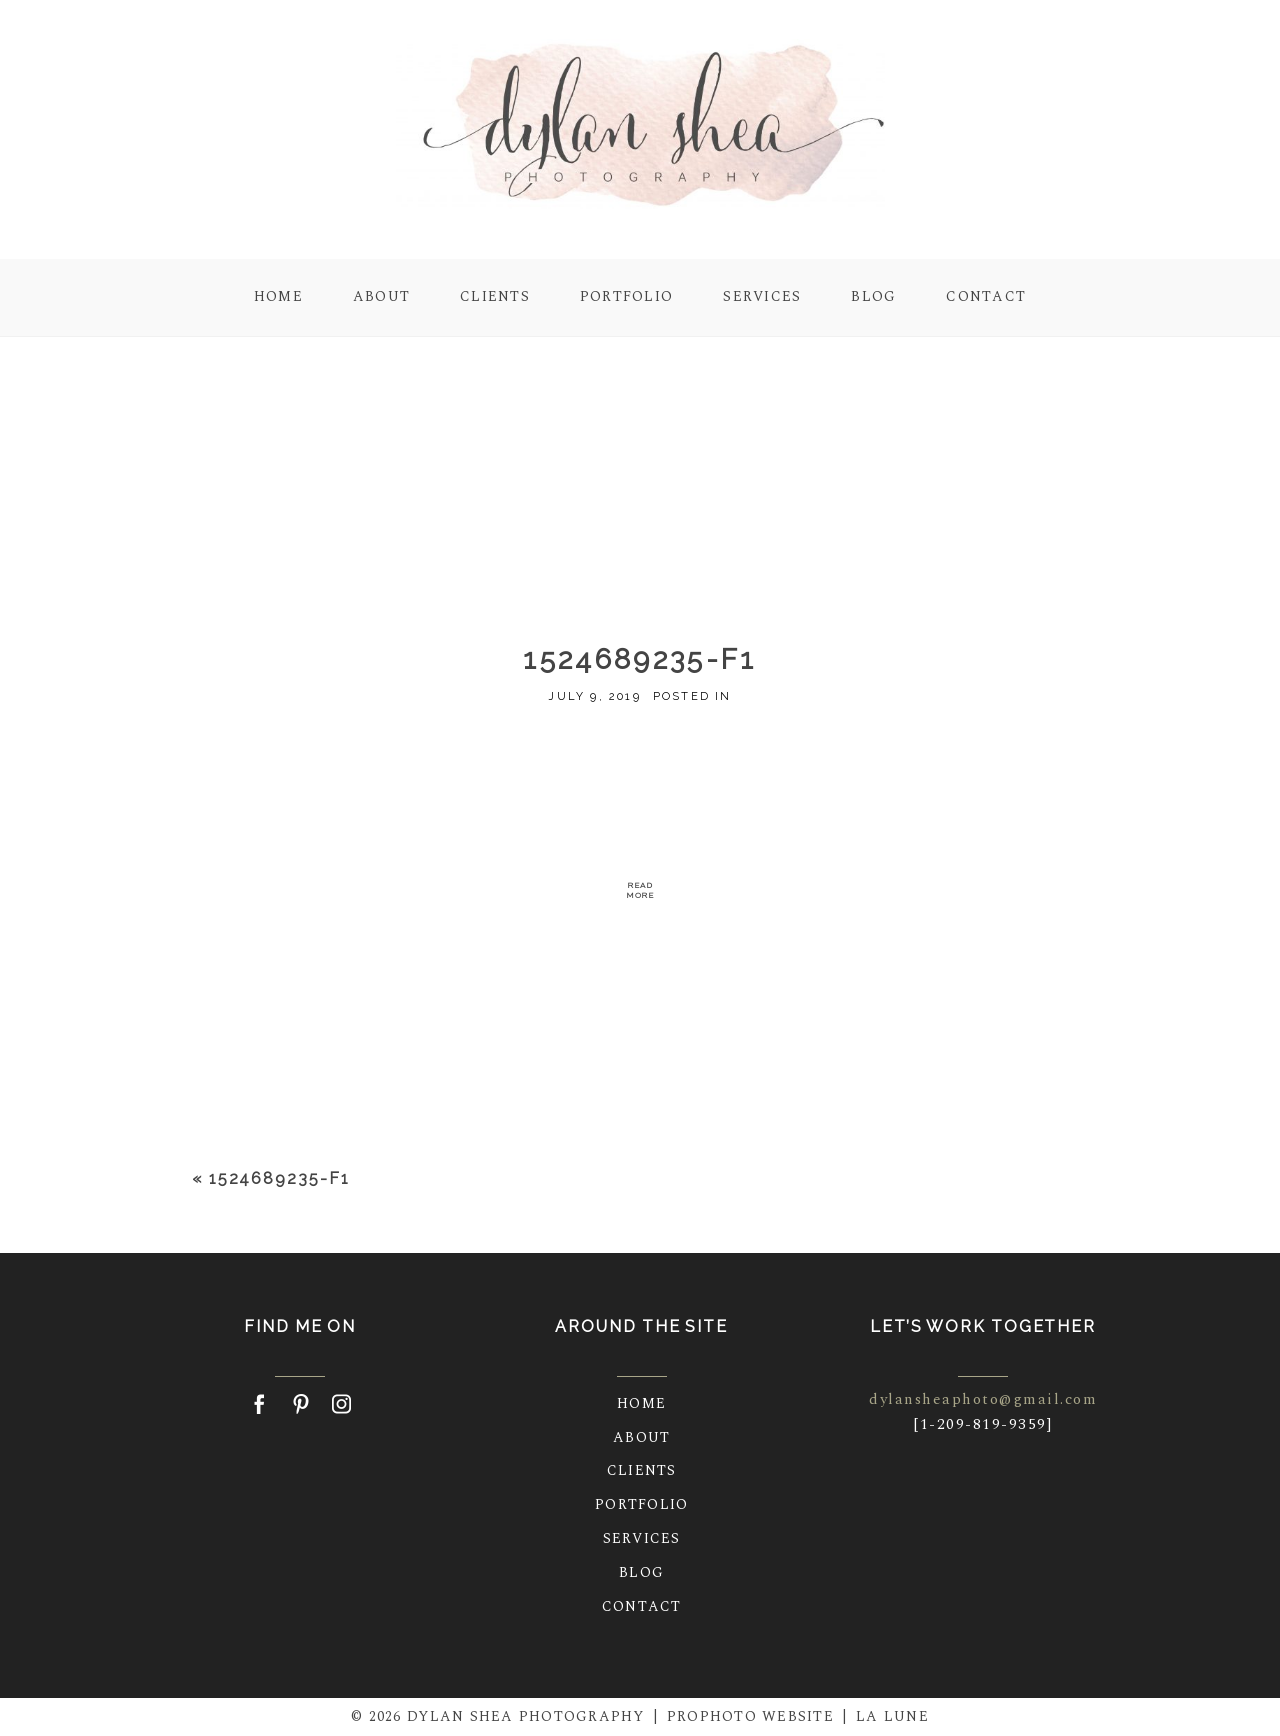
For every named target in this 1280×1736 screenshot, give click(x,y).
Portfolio (626, 296)
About (381, 296)
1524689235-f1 (279, 1178)
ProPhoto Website (750, 1716)
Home (278, 296)
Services (762, 296)
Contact (986, 296)
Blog (873, 296)
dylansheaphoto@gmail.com (983, 1399)
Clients (495, 296)
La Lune (892, 1716)
